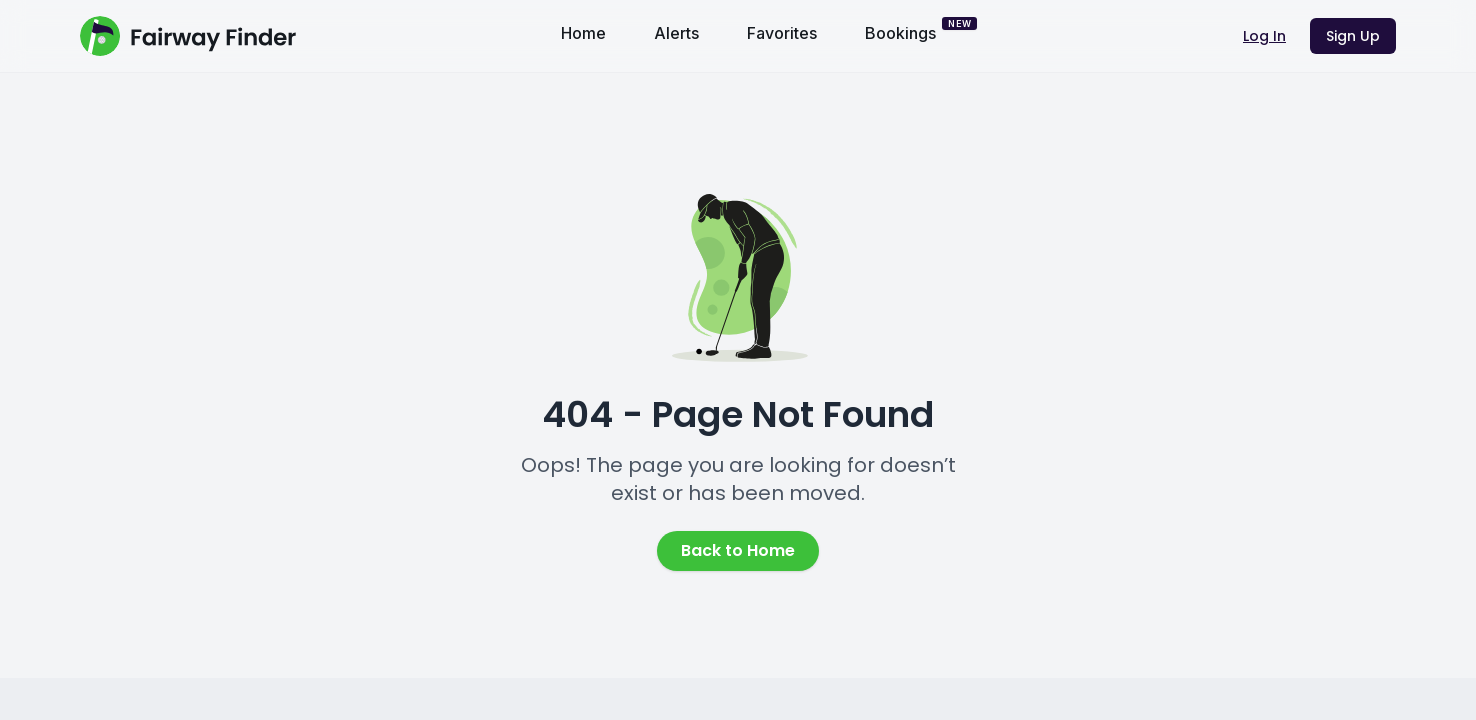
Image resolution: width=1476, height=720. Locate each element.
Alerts (676, 33)
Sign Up (1353, 36)
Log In (1264, 36)
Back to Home (738, 550)
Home (583, 33)
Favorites (782, 33)
